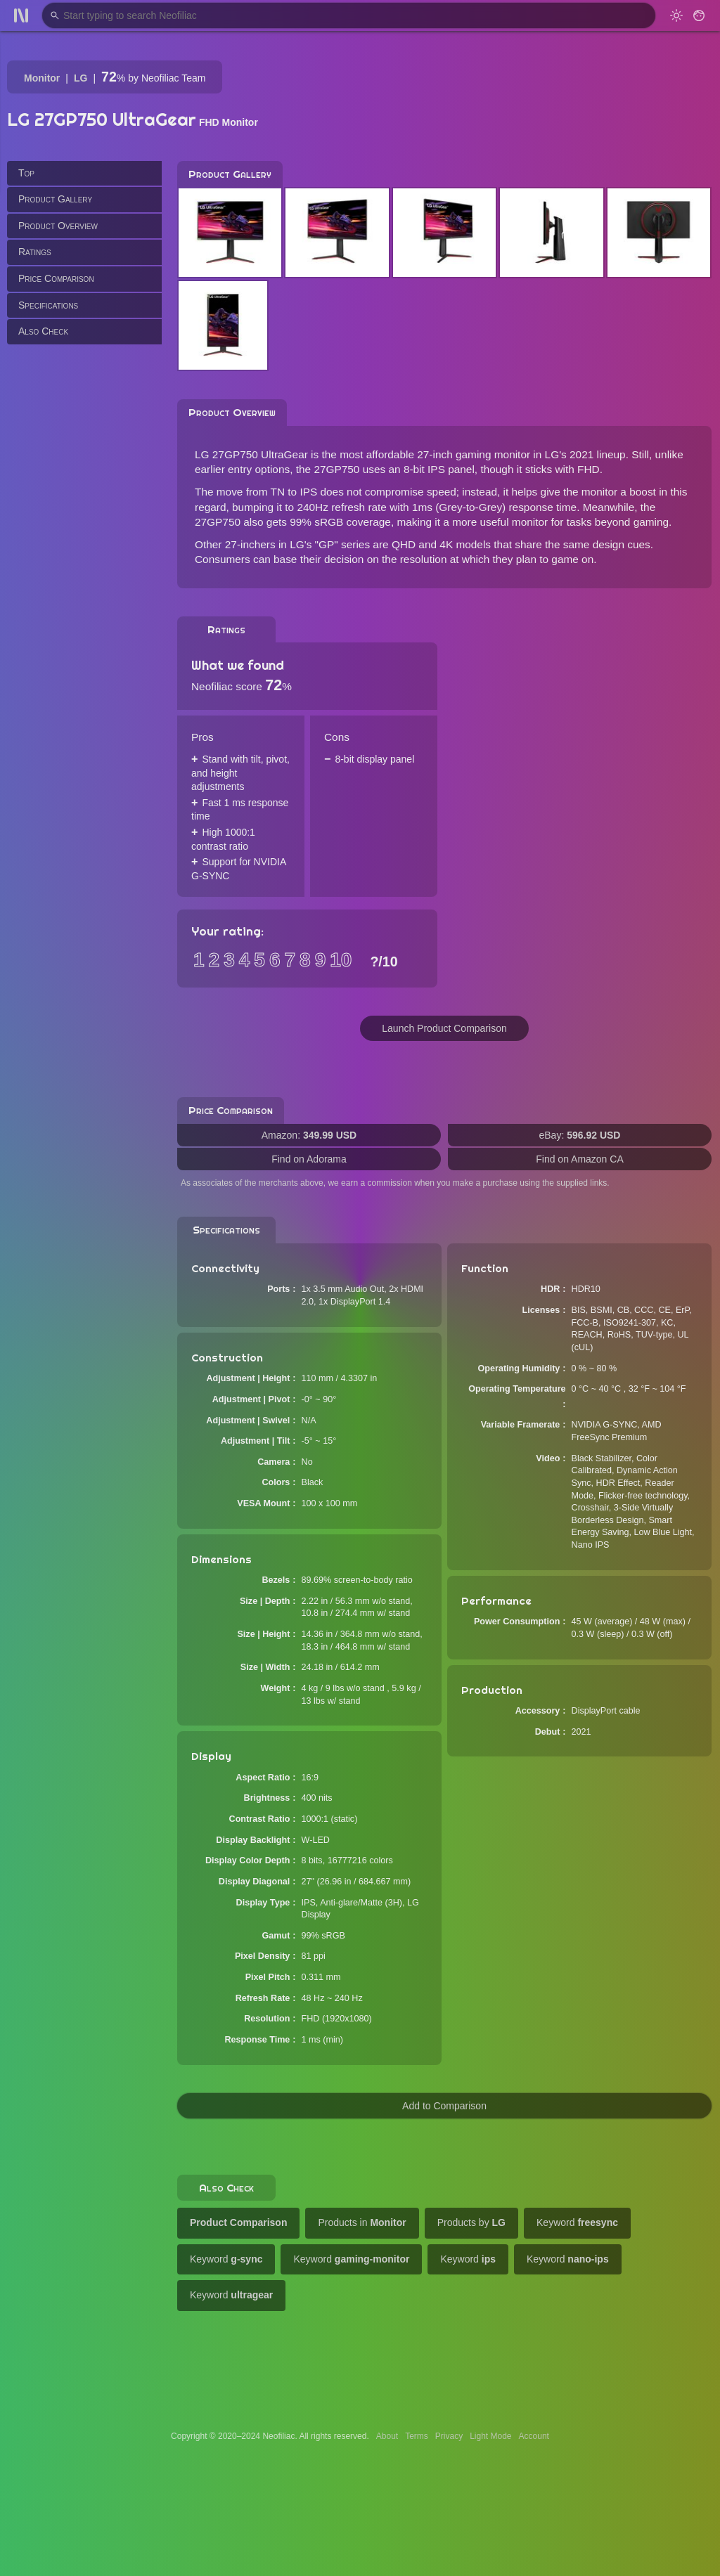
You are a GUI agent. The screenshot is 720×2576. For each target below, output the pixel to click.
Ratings (34, 251)
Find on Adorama (309, 1159)
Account (534, 2436)
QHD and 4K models (441, 544)
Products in (362, 2222)
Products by (471, 2222)
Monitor (42, 78)
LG (80, 78)
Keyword (577, 2222)
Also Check (43, 331)
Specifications (48, 305)
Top (26, 173)
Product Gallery (55, 199)
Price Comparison (56, 278)
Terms (416, 2436)
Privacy (449, 2436)
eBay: (580, 1135)
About (387, 2436)
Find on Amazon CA (580, 1159)
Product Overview (58, 225)
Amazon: (309, 1135)
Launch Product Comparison (444, 1028)
